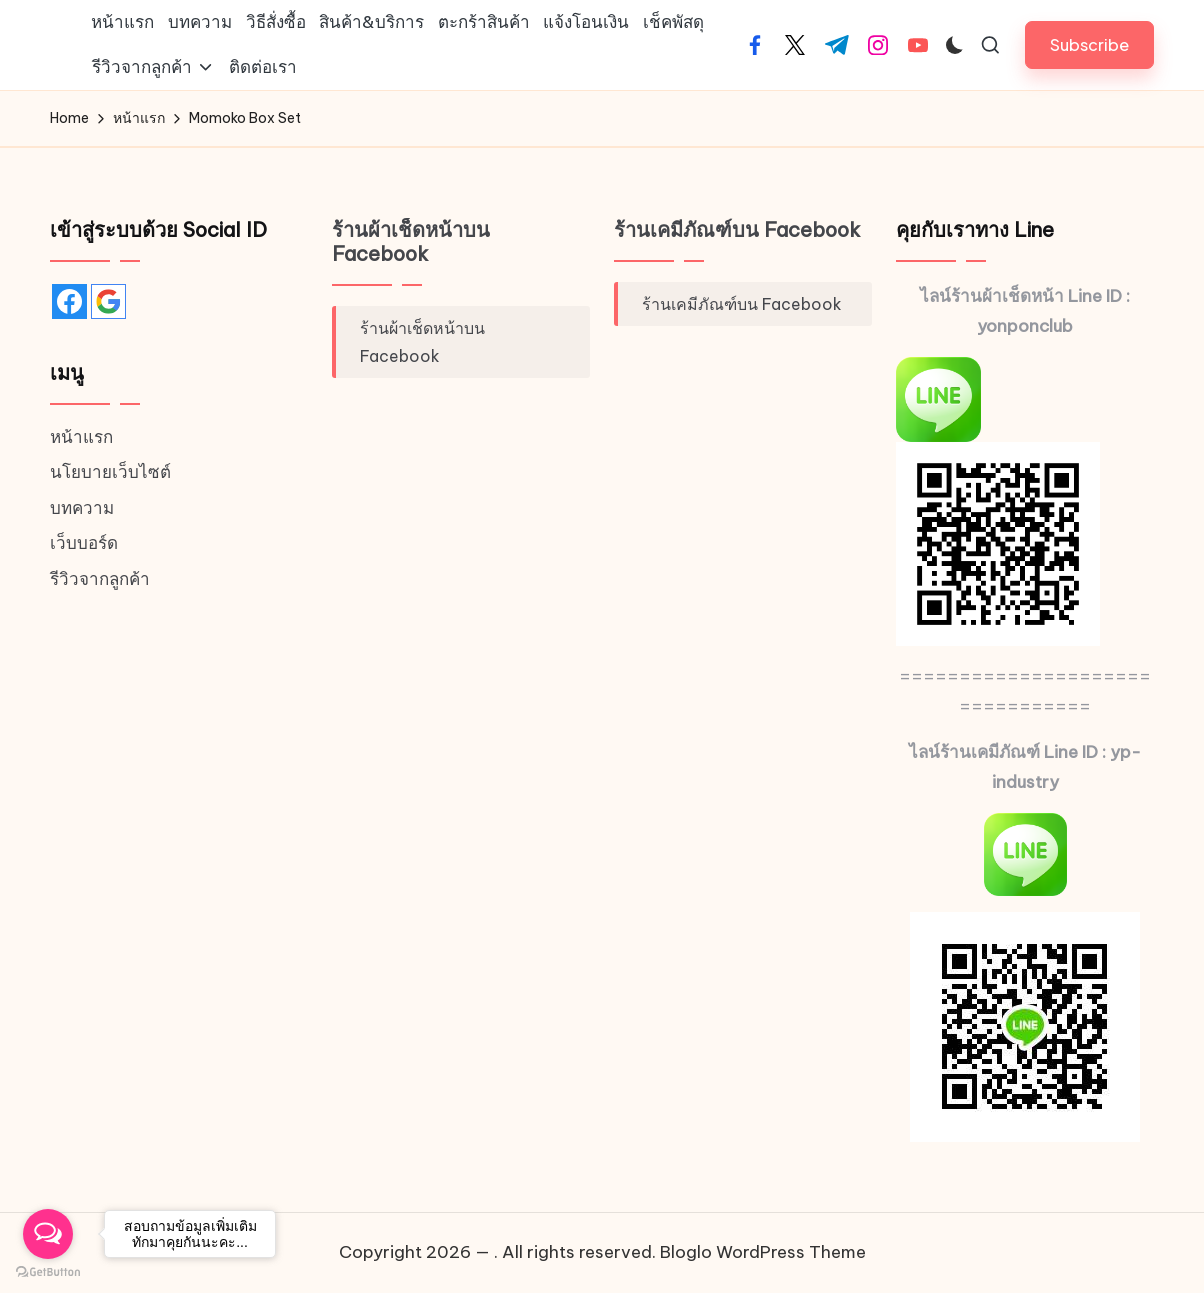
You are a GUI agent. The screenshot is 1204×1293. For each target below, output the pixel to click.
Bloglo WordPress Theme (763, 1252)
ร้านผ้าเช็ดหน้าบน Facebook (411, 241)
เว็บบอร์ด (84, 543)
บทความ (82, 508)
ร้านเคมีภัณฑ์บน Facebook (737, 229)
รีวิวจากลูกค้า (100, 579)
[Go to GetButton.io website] (48, 1272)
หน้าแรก (81, 437)
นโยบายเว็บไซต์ (110, 472)
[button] (1089, 44)
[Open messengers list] (48, 1234)
